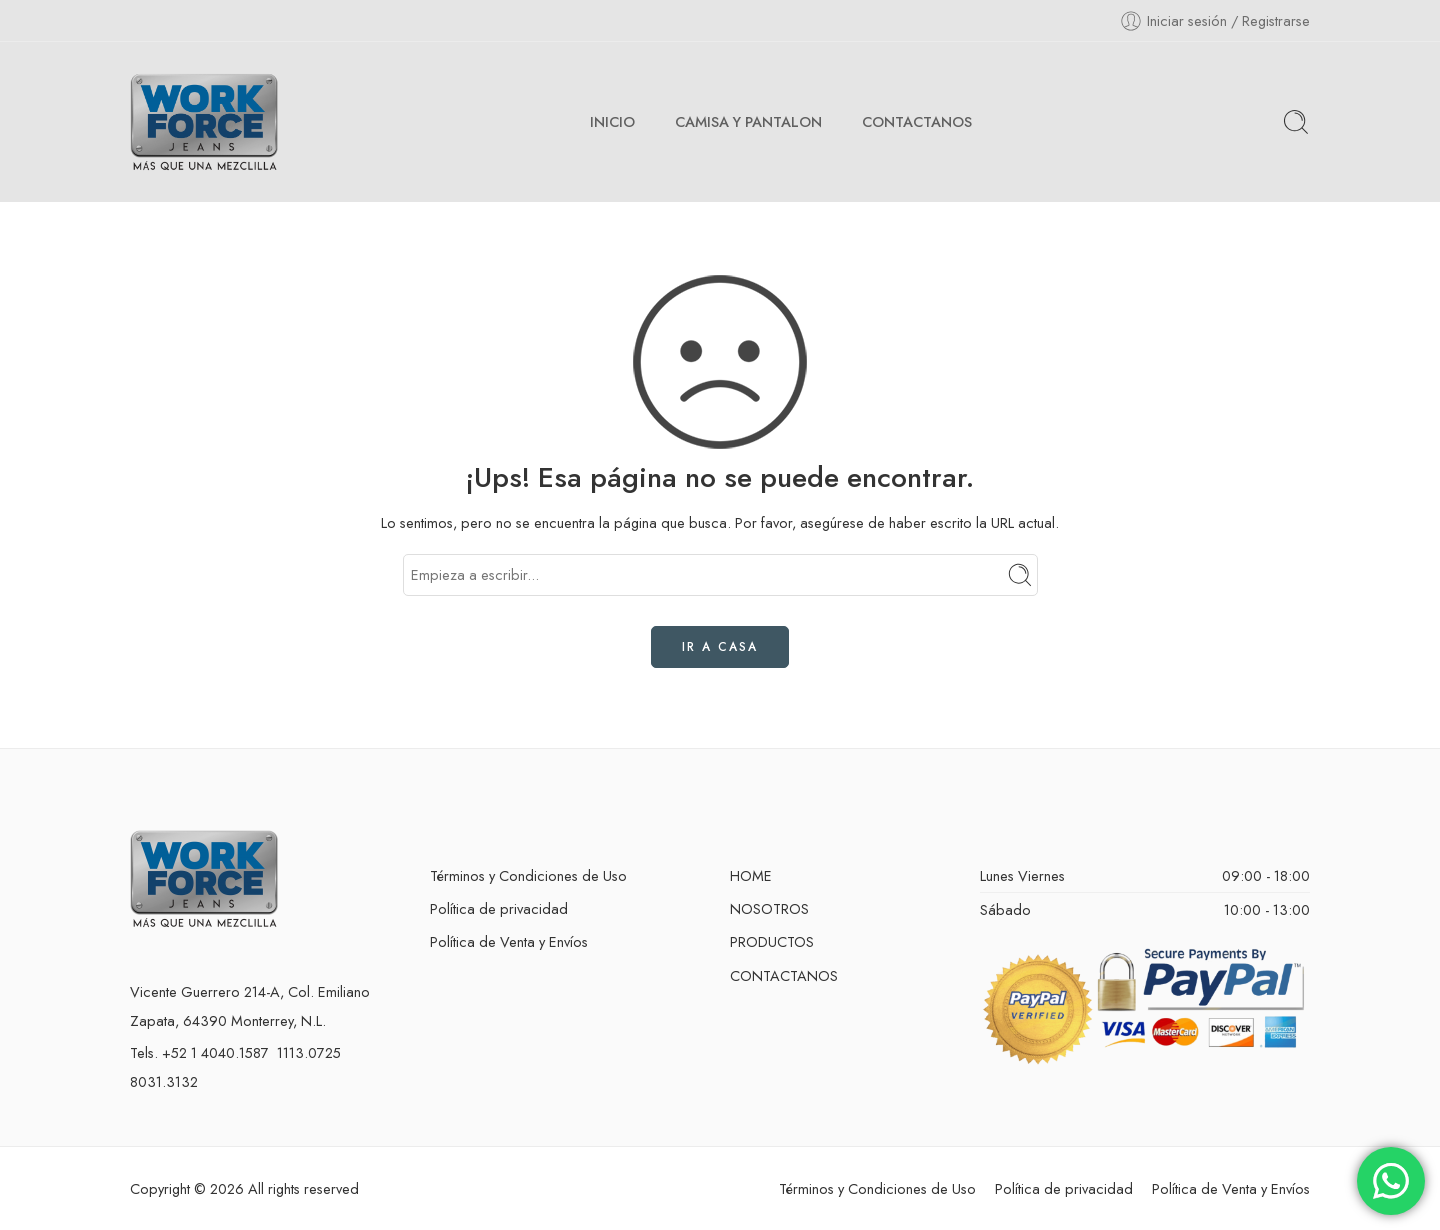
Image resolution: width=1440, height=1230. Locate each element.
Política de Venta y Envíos (509, 941)
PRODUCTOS (772, 941)
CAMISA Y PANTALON (748, 121)
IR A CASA (720, 647)
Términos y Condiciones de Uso (528, 875)
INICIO (612, 121)
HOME (751, 875)
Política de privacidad (499, 908)
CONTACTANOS (917, 121)
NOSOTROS (769, 908)
